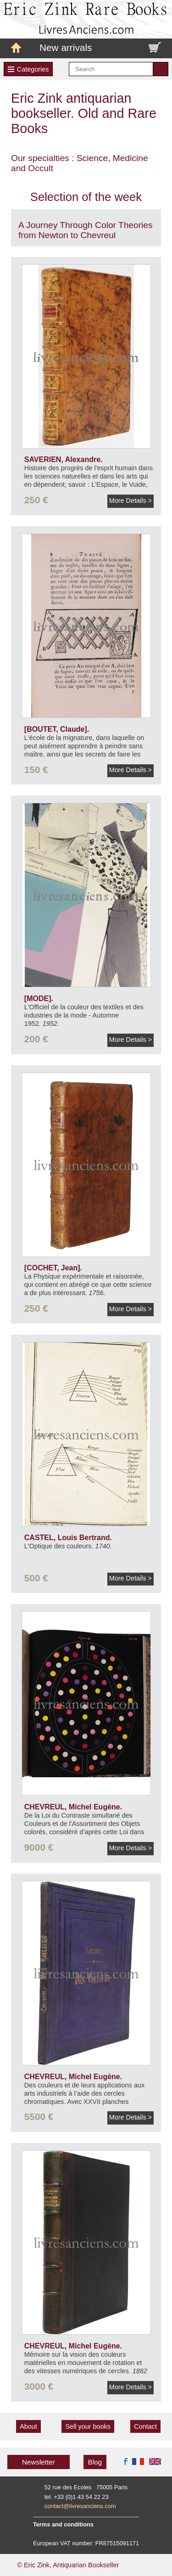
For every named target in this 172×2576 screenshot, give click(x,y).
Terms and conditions (63, 2524)
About (28, 2426)
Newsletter (38, 2462)
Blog (95, 2462)
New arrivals (65, 47)
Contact (145, 2426)
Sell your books (87, 2426)
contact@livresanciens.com (80, 2506)
